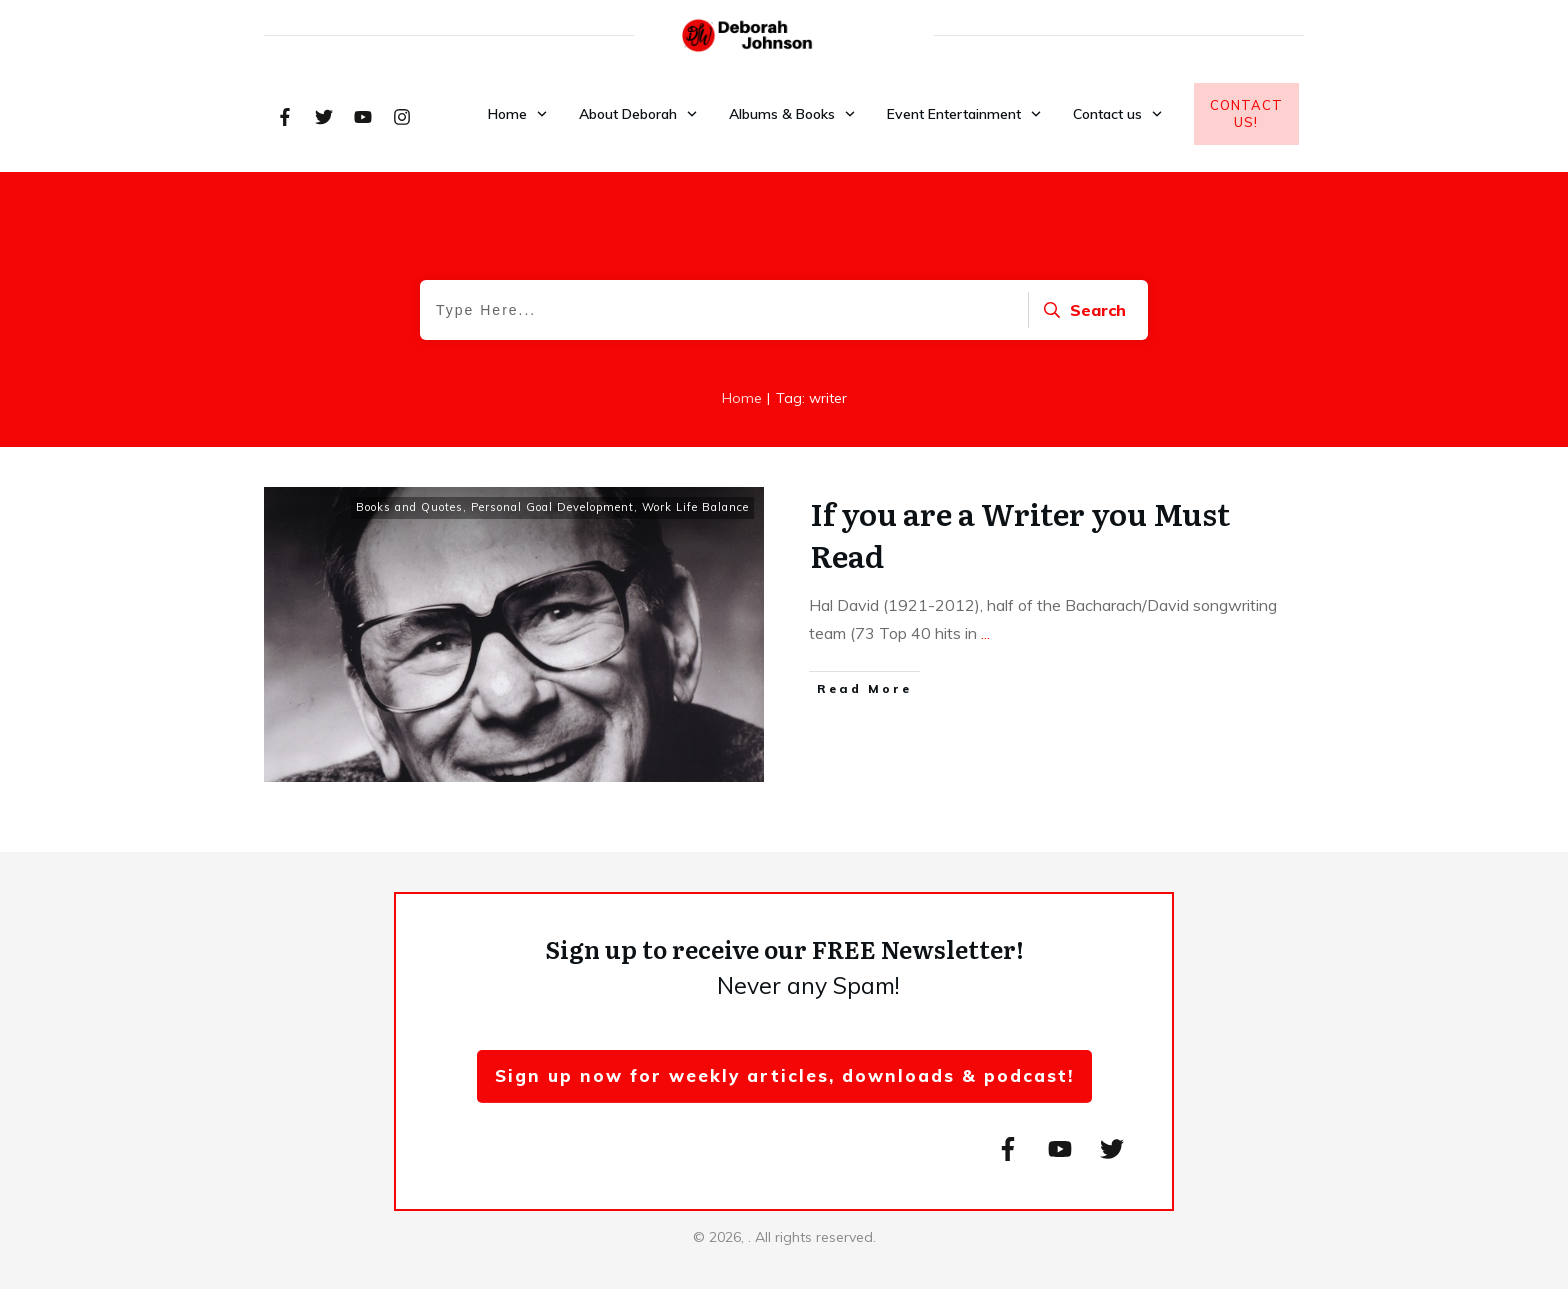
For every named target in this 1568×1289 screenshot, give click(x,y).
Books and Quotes (409, 507)
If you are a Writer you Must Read (1020, 534)
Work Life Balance (695, 507)
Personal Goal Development (552, 507)
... (985, 633)
